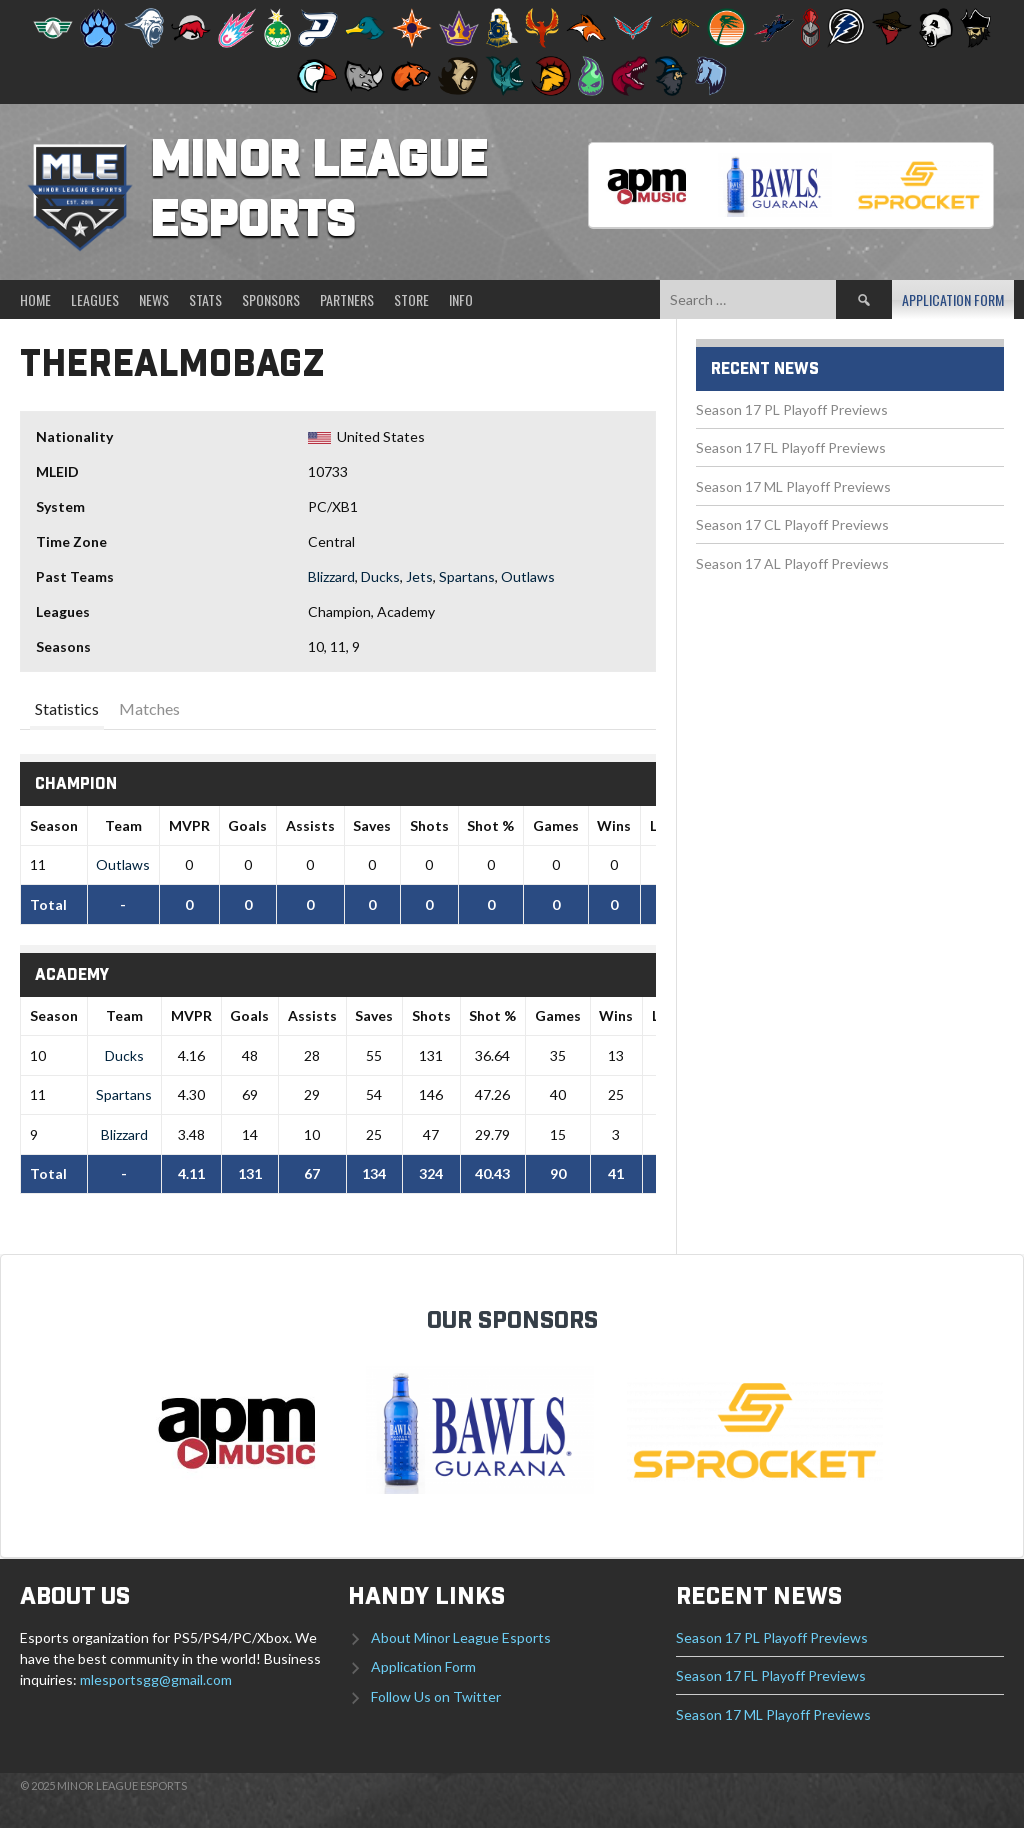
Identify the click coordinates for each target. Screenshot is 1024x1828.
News (154, 299)
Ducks (380, 576)
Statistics (67, 708)
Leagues (95, 299)
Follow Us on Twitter (436, 1696)
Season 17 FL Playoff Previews (791, 447)
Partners (347, 299)
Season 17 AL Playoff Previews (792, 563)
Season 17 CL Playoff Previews (792, 524)
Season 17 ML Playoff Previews (793, 486)
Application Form (953, 299)
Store (411, 299)
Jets (419, 576)
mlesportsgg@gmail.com (156, 1679)
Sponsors (271, 299)
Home (35, 299)
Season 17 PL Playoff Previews (792, 409)
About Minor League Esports (461, 1637)
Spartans (467, 576)
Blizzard (331, 576)
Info (461, 299)
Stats (205, 299)
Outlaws (528, 576)
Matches (149, 708)
